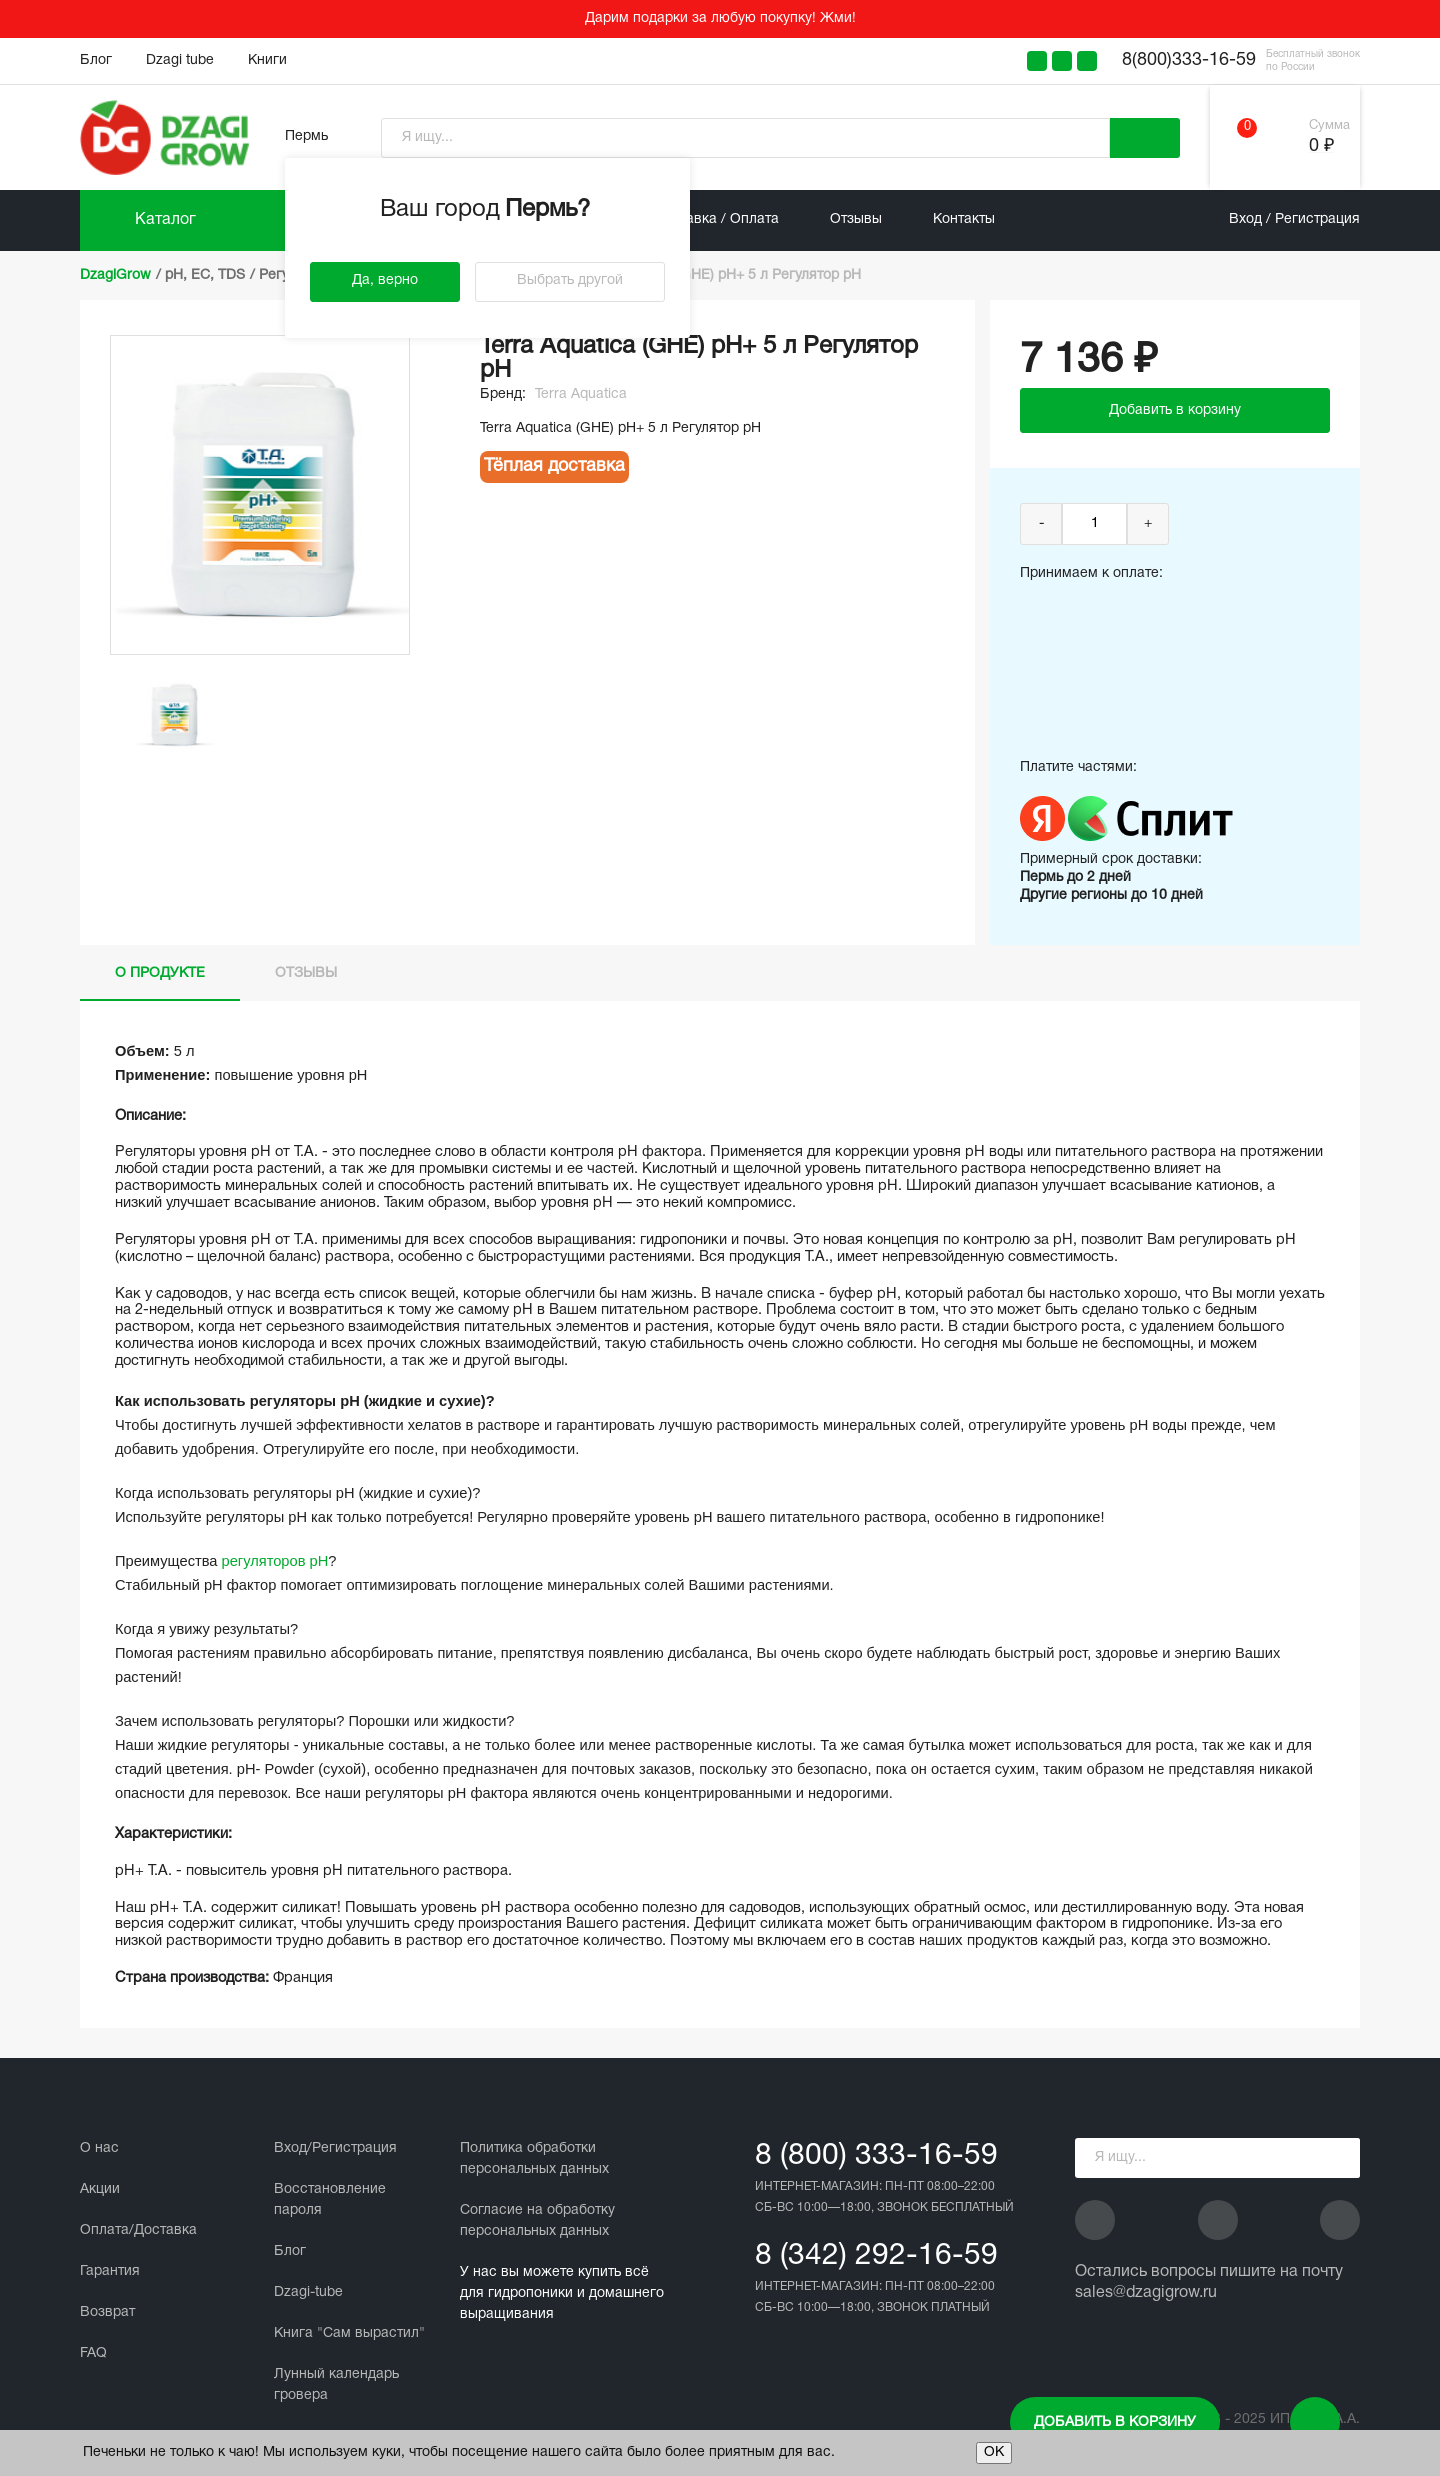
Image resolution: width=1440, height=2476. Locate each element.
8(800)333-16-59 (1189, 60)
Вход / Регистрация (1294, 219)
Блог (96, 60)
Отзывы (856, 219)
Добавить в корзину (1115, 2422)
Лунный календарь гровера (336, 2385)
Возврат (107, 2312)
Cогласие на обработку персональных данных (537, 2221)
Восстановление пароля (330, 2200)
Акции (100, 2189)
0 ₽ (1321, 146)
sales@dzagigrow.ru (1146, 2293)
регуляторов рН (275, 1561)
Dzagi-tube (308, 2292)
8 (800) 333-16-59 (876, 2156)
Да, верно (385, 280)
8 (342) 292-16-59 (876, 2256)
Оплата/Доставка (138, 2230)
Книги (267, 60)
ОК (994, 2452)
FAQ (93, 2353)
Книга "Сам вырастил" (349, 2333)
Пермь (306, 136)
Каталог (165, 220)
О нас (99, 2148)
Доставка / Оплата (716, 219)
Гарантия (110, 2271)
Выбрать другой (570, 280)
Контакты (964, 219)
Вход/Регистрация (335, 2148)
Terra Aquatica (581, 394)
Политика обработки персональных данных (534, 2159)
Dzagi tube (180, 60)
